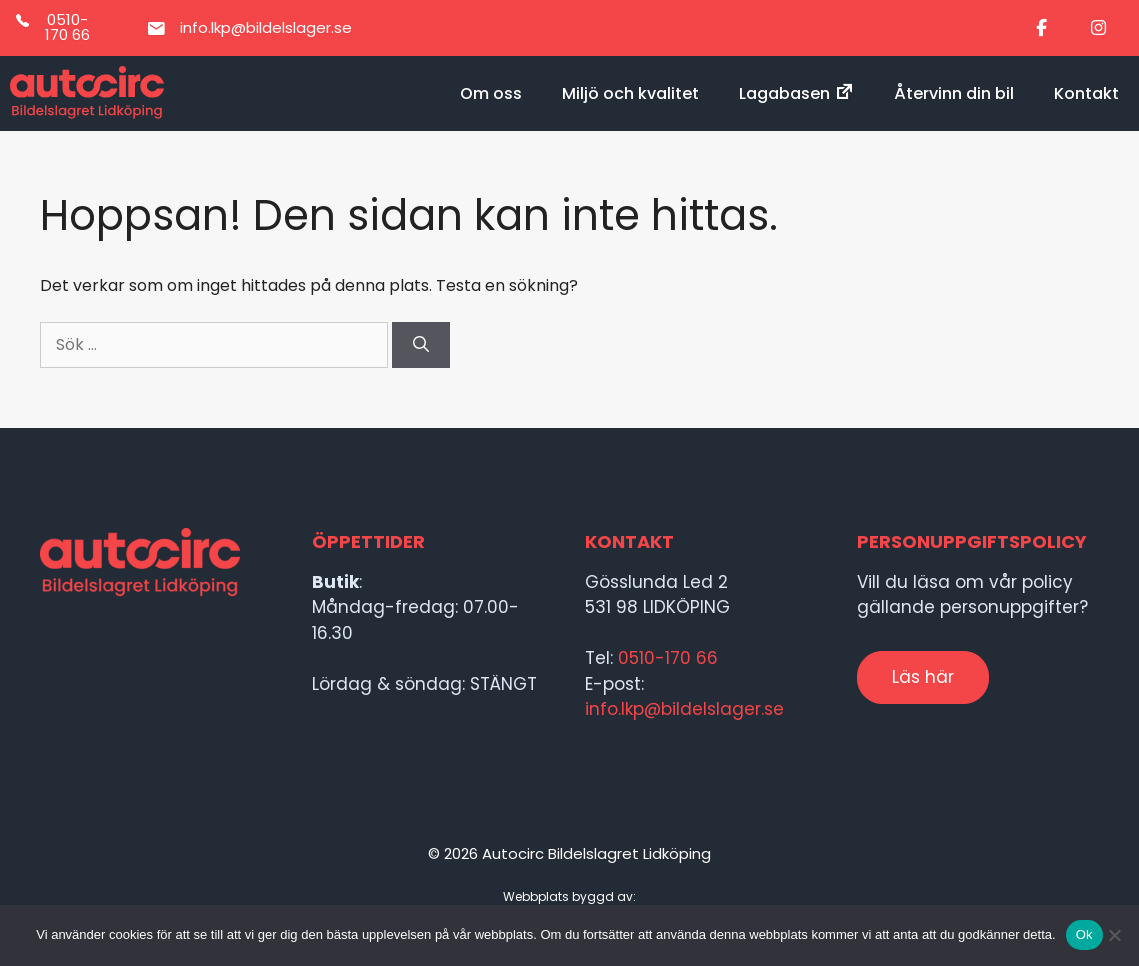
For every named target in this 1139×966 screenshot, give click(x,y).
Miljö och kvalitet (630, 93)
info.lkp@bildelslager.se (684, 709)
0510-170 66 (668, 658)
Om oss (491, 93)
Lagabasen (796, 93)
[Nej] (1114, 935)
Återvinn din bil (954, 93)
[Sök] (421, 345)
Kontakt (1086, 93)
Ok (1084, 934)
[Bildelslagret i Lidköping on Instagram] (1098, 28)
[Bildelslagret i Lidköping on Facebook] (1042, 28)
